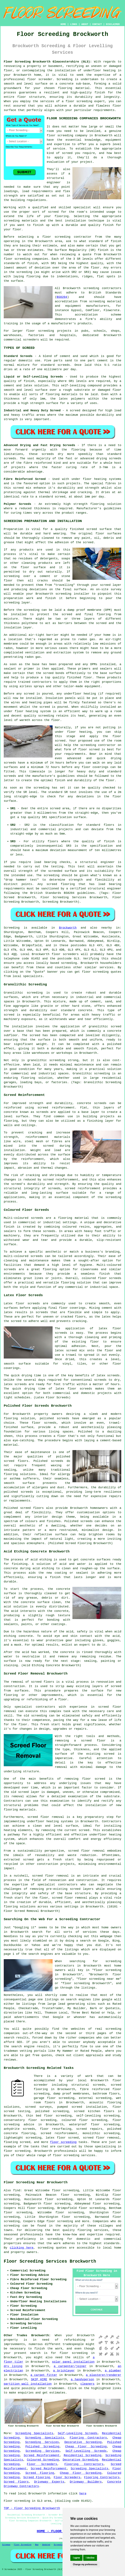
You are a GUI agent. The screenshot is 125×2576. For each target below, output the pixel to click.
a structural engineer (58, 178)
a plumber (113, 2370)
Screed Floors (16, 2481)
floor (116, 2080)
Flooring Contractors (88, 2437)
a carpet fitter (43, 2375)
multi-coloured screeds (23, 1256)
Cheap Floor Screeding (86, 2446)
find (16, 2190)
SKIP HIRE (39, 2379)
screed (53, 211)
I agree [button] (76, 2557)
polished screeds (54, 1418)
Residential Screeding (82, 2455)
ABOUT (84, 24)
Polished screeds (78, 1521)
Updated (46, 2545)
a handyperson (82, 2379)
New (37, 2545)
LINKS (73, 24)
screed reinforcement (56, 1107)
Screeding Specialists (34, 2433)
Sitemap (6, 2545)
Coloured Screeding (43, 2459)
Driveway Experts (49, 2481)
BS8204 (62, 297)
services (106, 967)
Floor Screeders (42, 2464)
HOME (63, 24)
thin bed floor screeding (49, 2115)
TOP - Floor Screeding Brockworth (32, 2508)
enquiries (26, 2392)
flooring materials (19, 1809)
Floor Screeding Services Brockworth (50, 2261)
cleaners (87, 2384)
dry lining (13, 2366)
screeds (57, 1461)
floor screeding (63, 2142)
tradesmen (56, 2388)
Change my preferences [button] (85, 2564)
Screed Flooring (39, 2473)
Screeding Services (42, 2442)
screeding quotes (52, 2247)
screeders (31, 339)
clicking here (21, 2247)
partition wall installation (28, 2384)
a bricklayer (64, 2370)
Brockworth (67, 927)
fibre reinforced (37, 463)
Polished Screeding (42, 2446)
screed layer (110, 585)
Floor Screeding (22, 2545)
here (82, 2493)
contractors (111, 288)
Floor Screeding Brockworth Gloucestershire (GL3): (48, 61)
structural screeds (88, 2084)
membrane (11, 643)
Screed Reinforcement (42, 2455)
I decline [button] (90, 2557)
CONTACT (97, 24)
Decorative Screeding (83, 2442)
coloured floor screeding (84, 2120)
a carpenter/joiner (70, 2366)
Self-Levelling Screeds (77, 2433)
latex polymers (72, 398)
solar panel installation (73, 2361)
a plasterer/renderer (103, 2375)
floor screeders (65, 954)
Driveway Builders (86, 2481)
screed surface (99, 529)
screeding (69, 963)
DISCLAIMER (113, 24)
